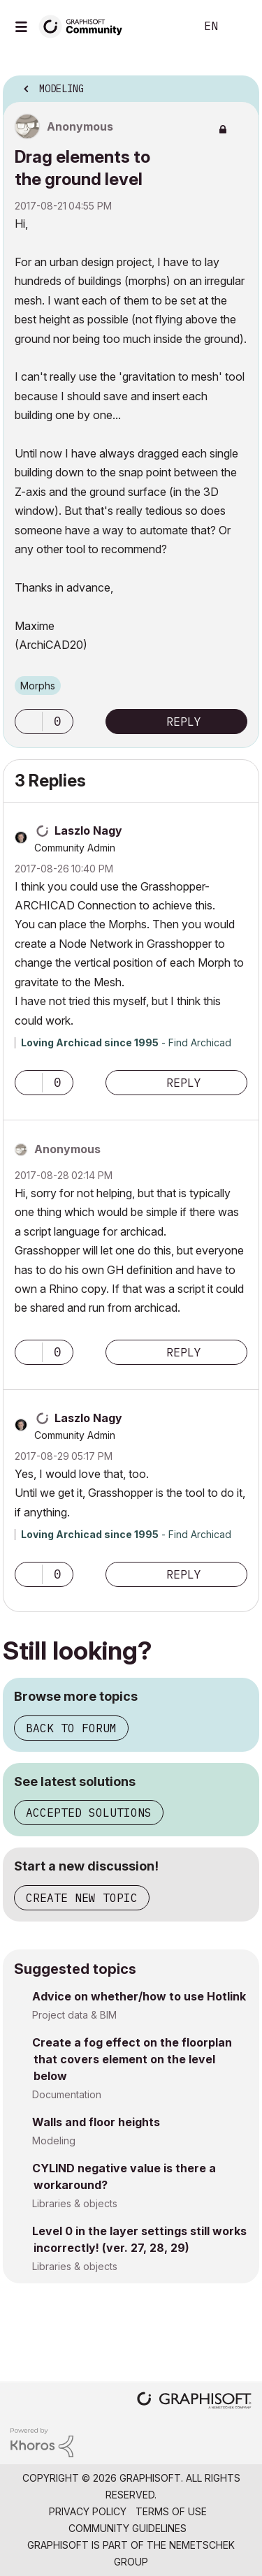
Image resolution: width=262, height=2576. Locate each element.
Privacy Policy (87, 2511)
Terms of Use (171, 2511)
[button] (28, 721)
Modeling (53, 2140)
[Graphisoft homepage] (194, 2402)
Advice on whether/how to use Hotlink (139, 1996)
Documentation (66, 2094)
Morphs (37, 685)
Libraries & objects (74, 2203)
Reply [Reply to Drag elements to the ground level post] (183, 722)
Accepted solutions (89, 1813)
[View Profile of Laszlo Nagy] (88, 830)
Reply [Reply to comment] (183, 1083)
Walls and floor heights (96, 2122)
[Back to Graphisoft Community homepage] (85, 25)
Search (163, 26)
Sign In (240, 26)
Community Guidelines (127, 2528)
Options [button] (240, 84)
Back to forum (71, 1728)
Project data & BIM (74, 2015)
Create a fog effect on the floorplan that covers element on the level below (132, 2059)
